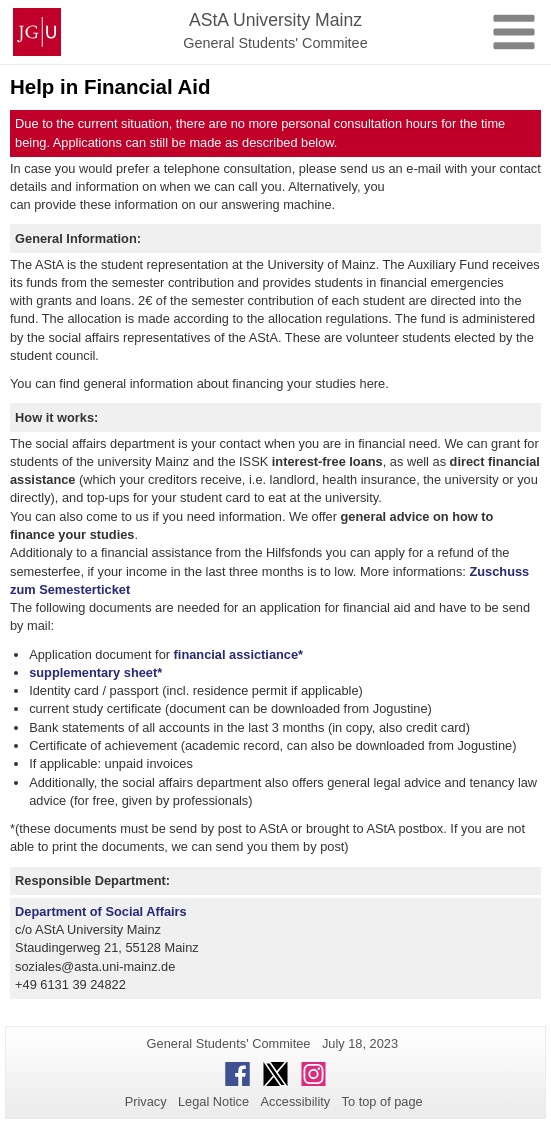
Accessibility (296, 1101)
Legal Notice (213, 1101)
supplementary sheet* (95, 672)
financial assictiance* (238, 654)
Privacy (146, 1101)
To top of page (382, 1101)
